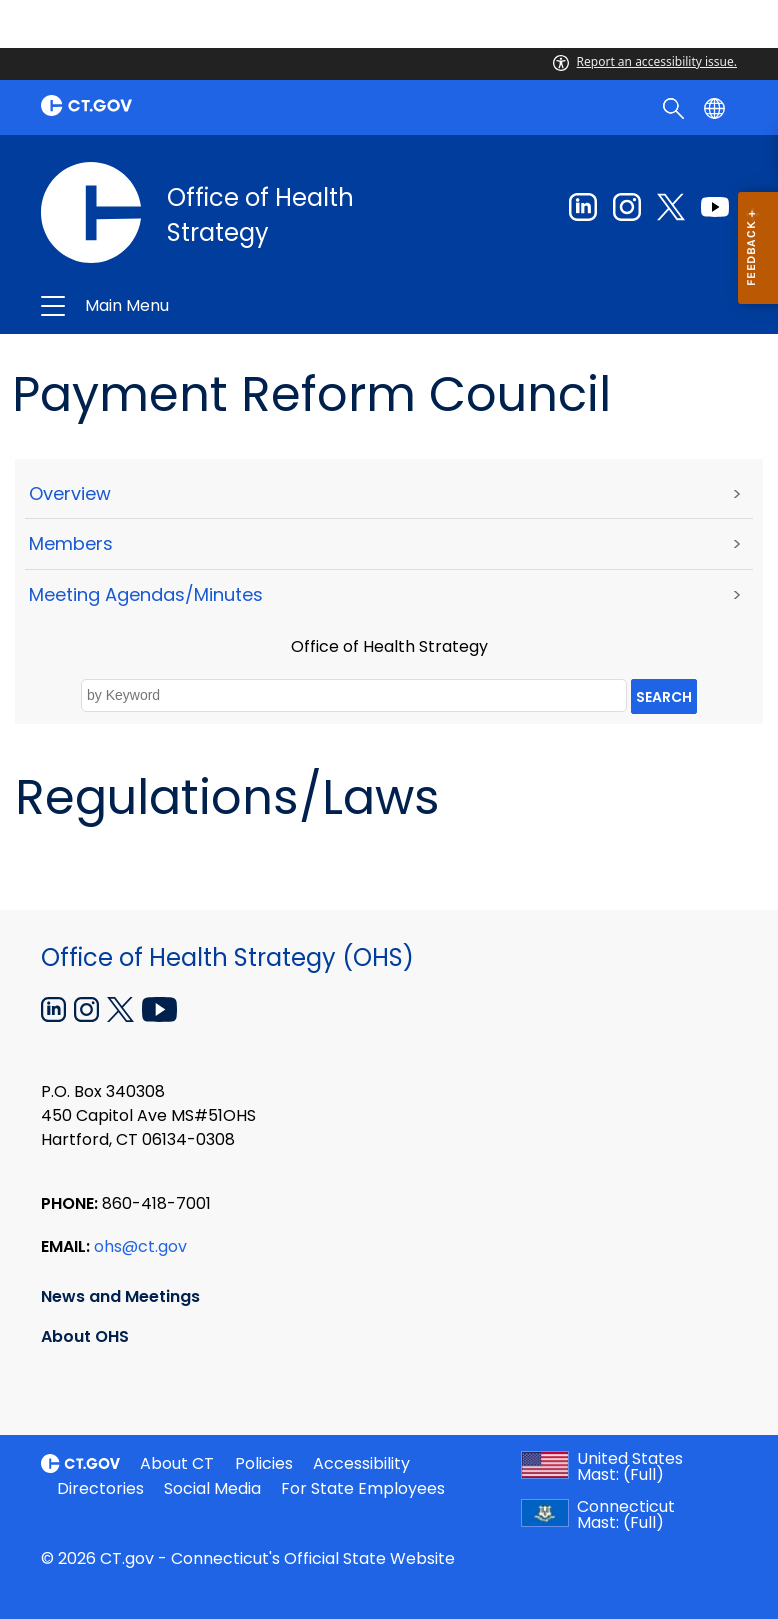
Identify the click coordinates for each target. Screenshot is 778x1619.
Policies (264, 1463)
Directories (100, 1488)
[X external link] (122, 1008)
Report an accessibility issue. (645, 61)
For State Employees (363, 1488)
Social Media (212, 1488)
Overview (70, 493)
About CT (177, 1463)
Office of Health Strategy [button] (235, 306)
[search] (675, 107)
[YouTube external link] (159, 1008)
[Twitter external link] (671, 207)
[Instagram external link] (627, 207)
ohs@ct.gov (140, 1246)
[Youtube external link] (715, 207)
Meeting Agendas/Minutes (146, 594)
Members (71, 543)
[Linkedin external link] (583, 207)
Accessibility (361, 1463)
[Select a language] (716, 107)
